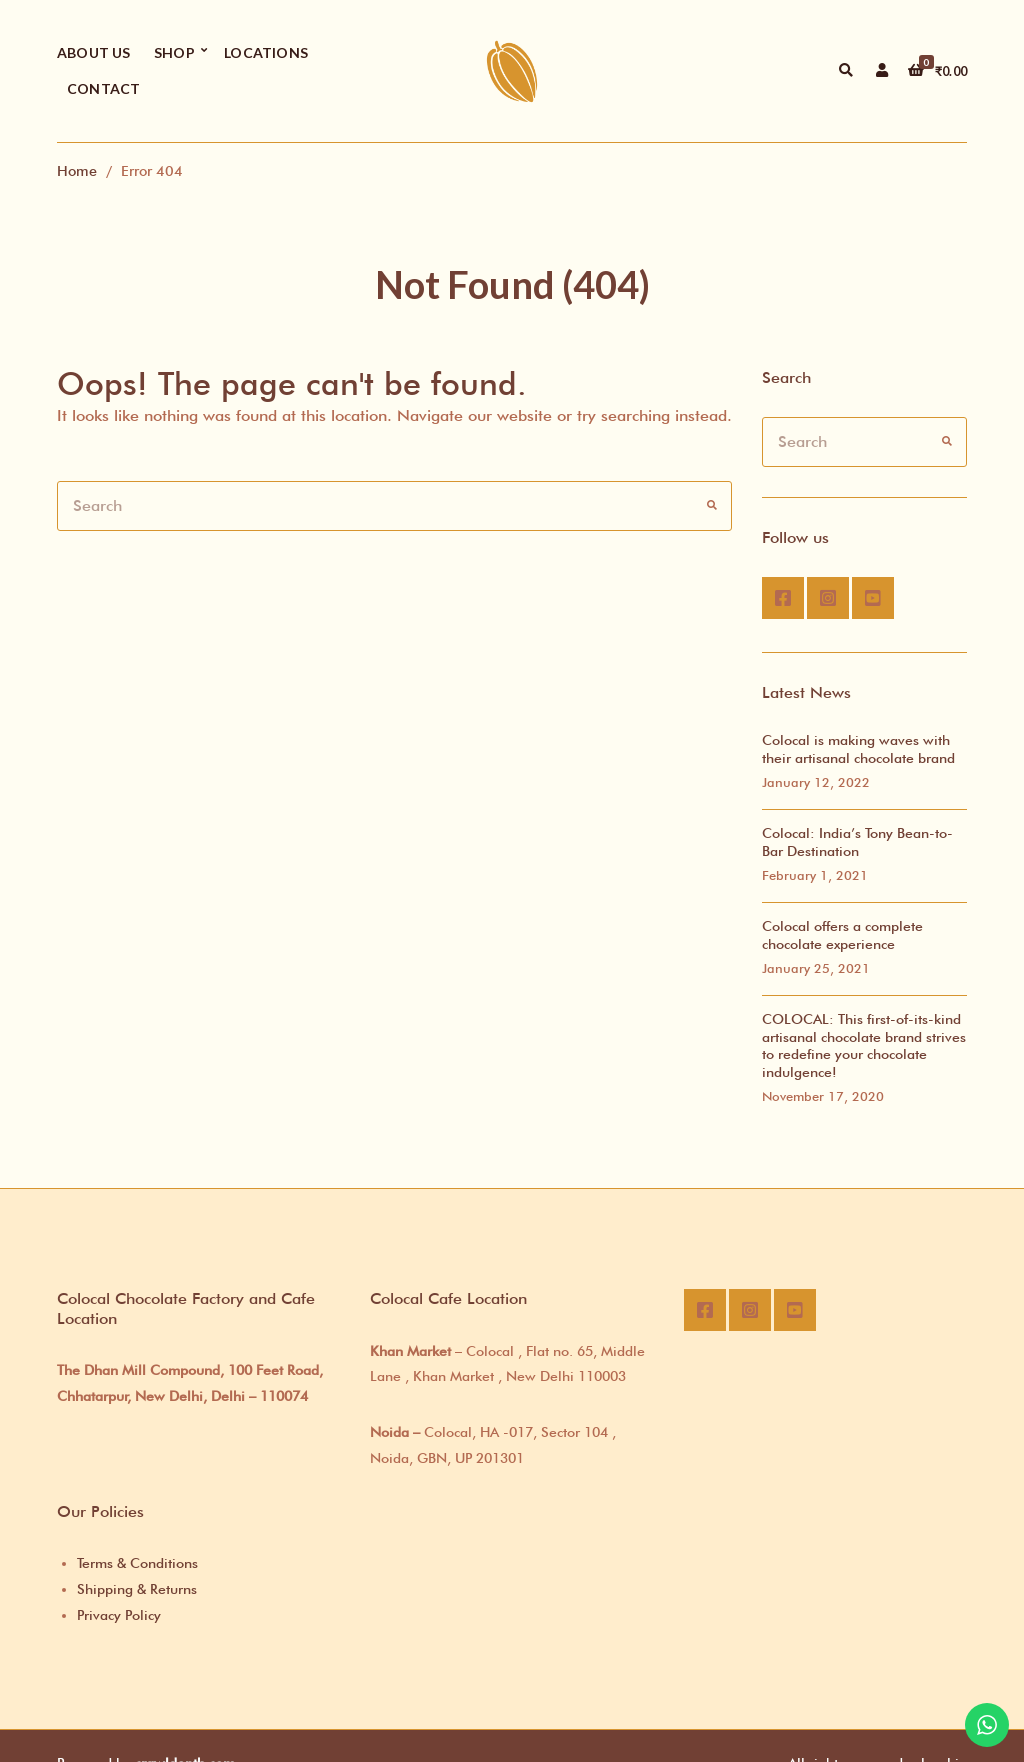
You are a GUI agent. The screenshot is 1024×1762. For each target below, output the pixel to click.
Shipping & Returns (137, 1589)
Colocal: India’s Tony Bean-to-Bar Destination (857, 842)
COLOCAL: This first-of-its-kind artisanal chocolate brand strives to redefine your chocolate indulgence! (864, 1045)
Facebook (783, 598)
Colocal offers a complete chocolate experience (842, 935)
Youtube (873, 598)
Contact (103, 88)
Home (77, 170)
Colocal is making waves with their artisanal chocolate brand (858, 749)
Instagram (828, 598)
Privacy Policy (119, 1615)
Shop (174, 52)
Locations (266, 52)
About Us (94, 52)
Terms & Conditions (137, 1563)
